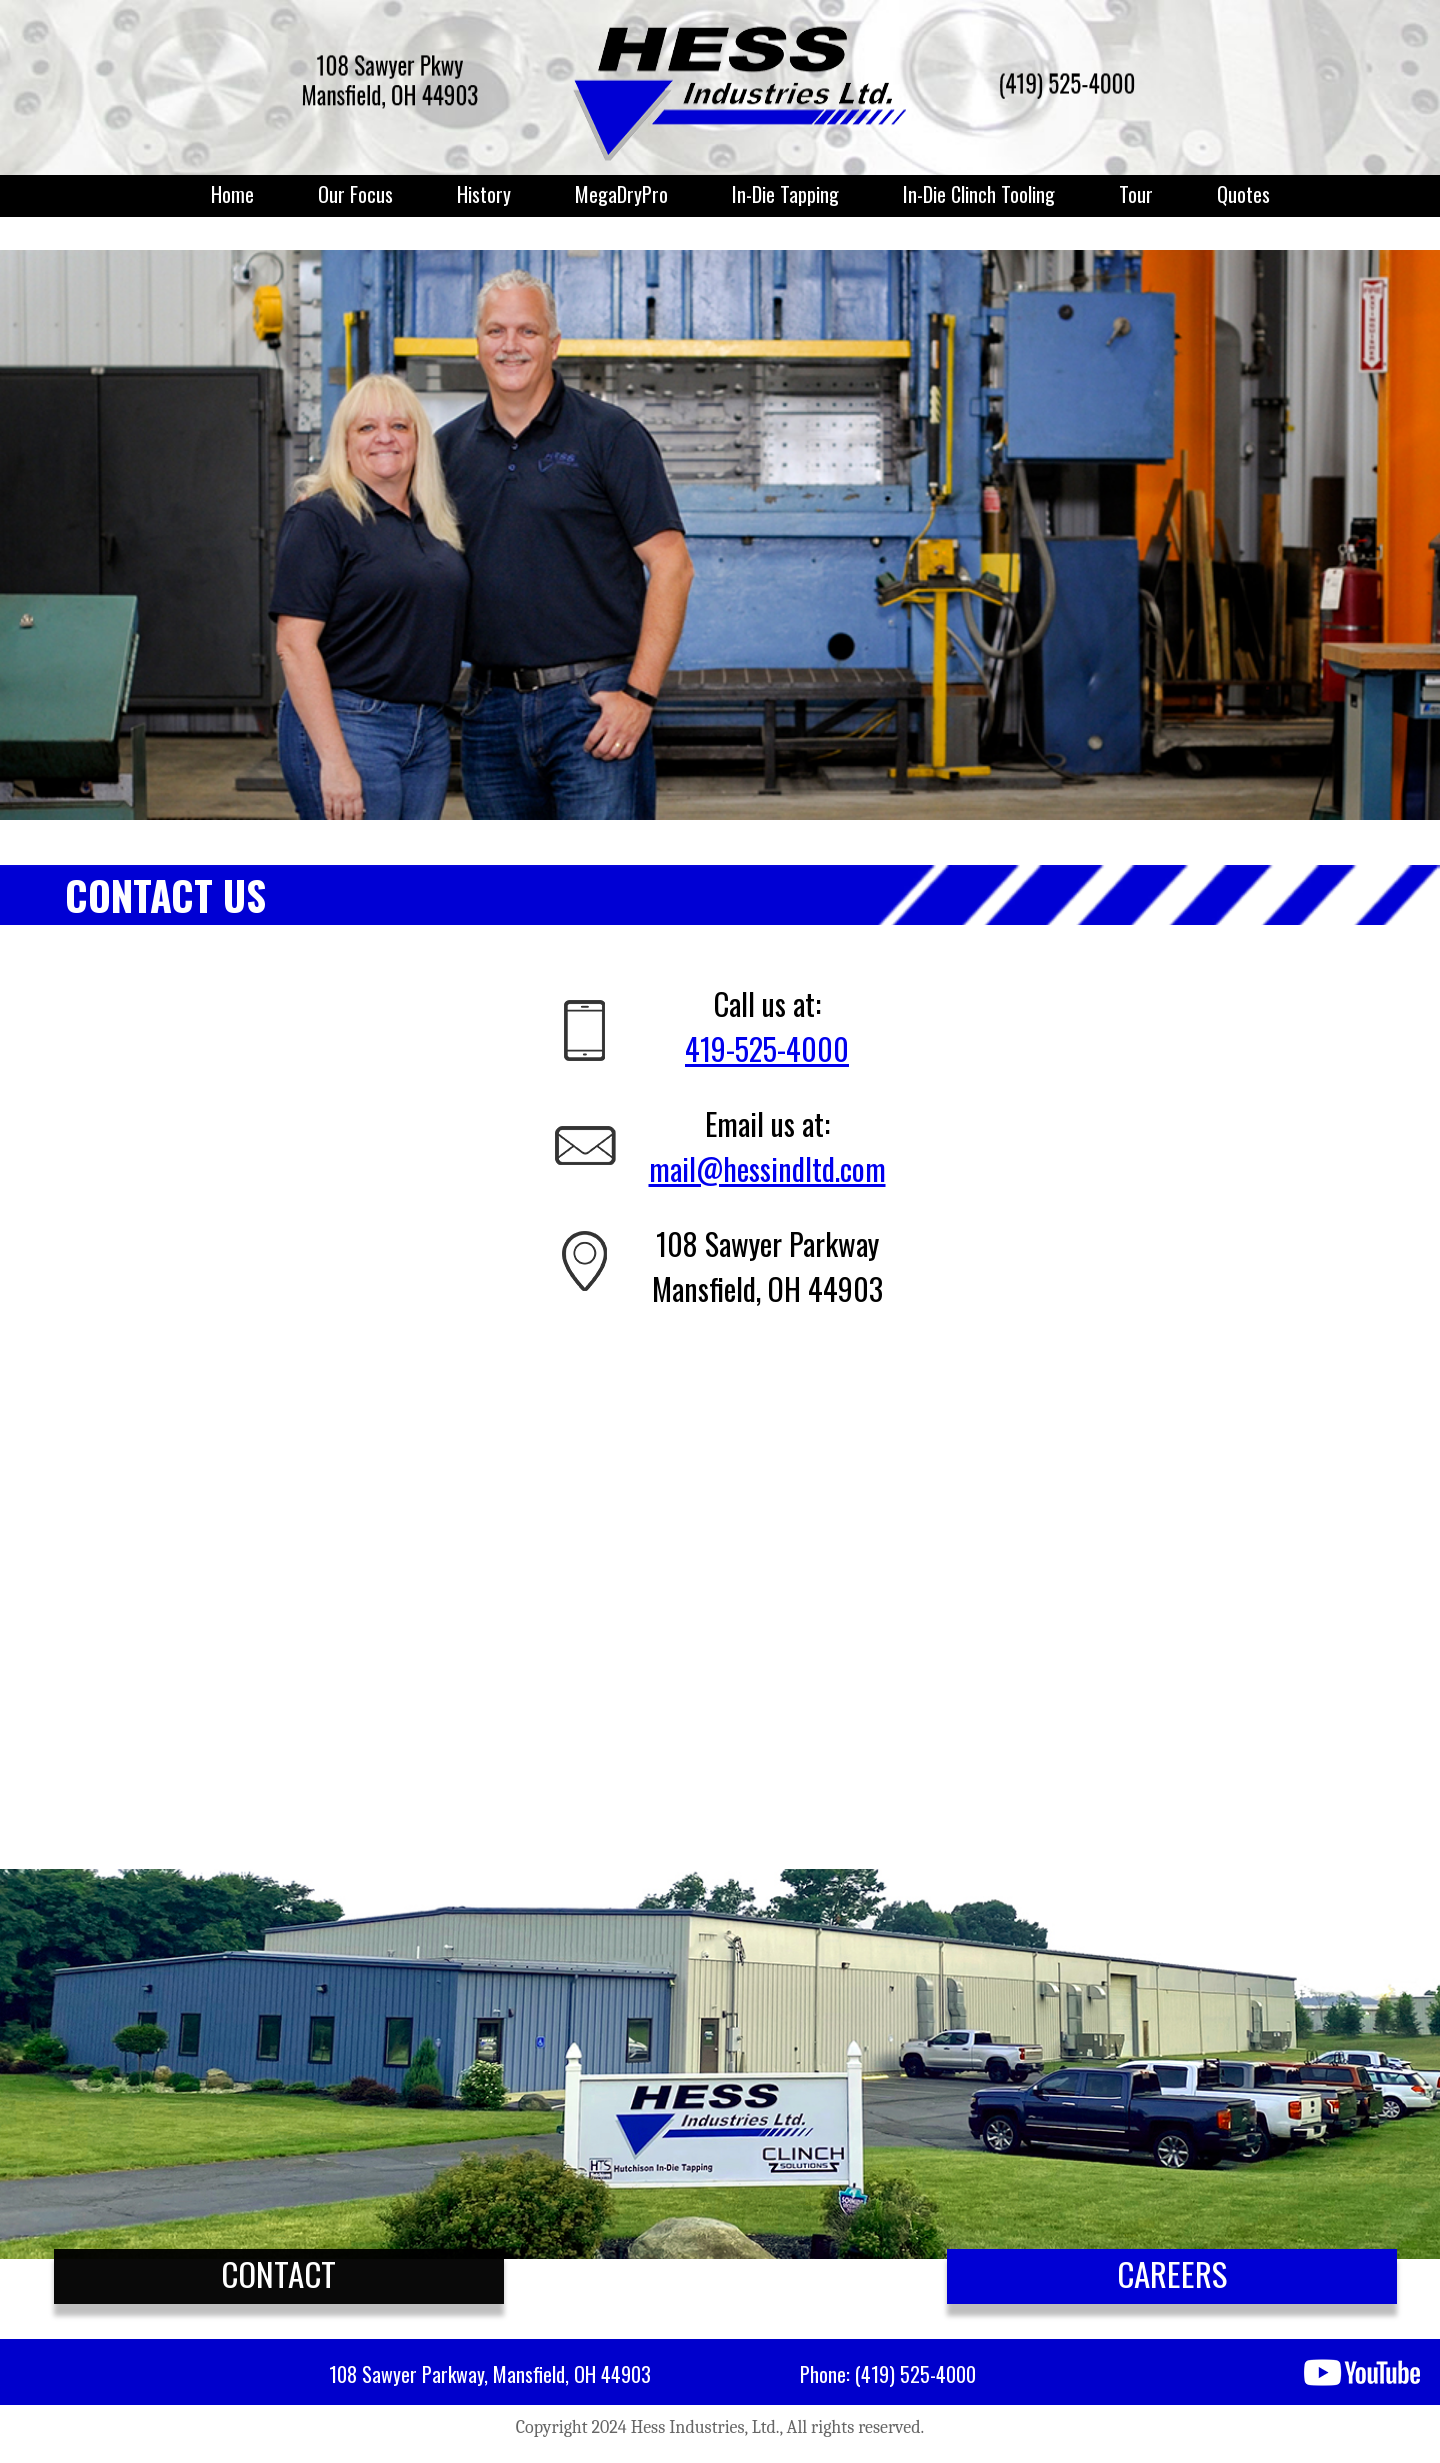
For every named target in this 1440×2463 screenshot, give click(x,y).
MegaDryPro (621, 194)
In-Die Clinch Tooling (979, 194)
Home (232, 194)
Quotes (1243, 194)
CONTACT (278, 2273)
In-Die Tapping (785, 194)
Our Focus (355, 194)
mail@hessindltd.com (767, 1168)
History (484, 194)
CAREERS (1172, 2273)
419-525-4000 (767, 1048)
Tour (1136, 194)
